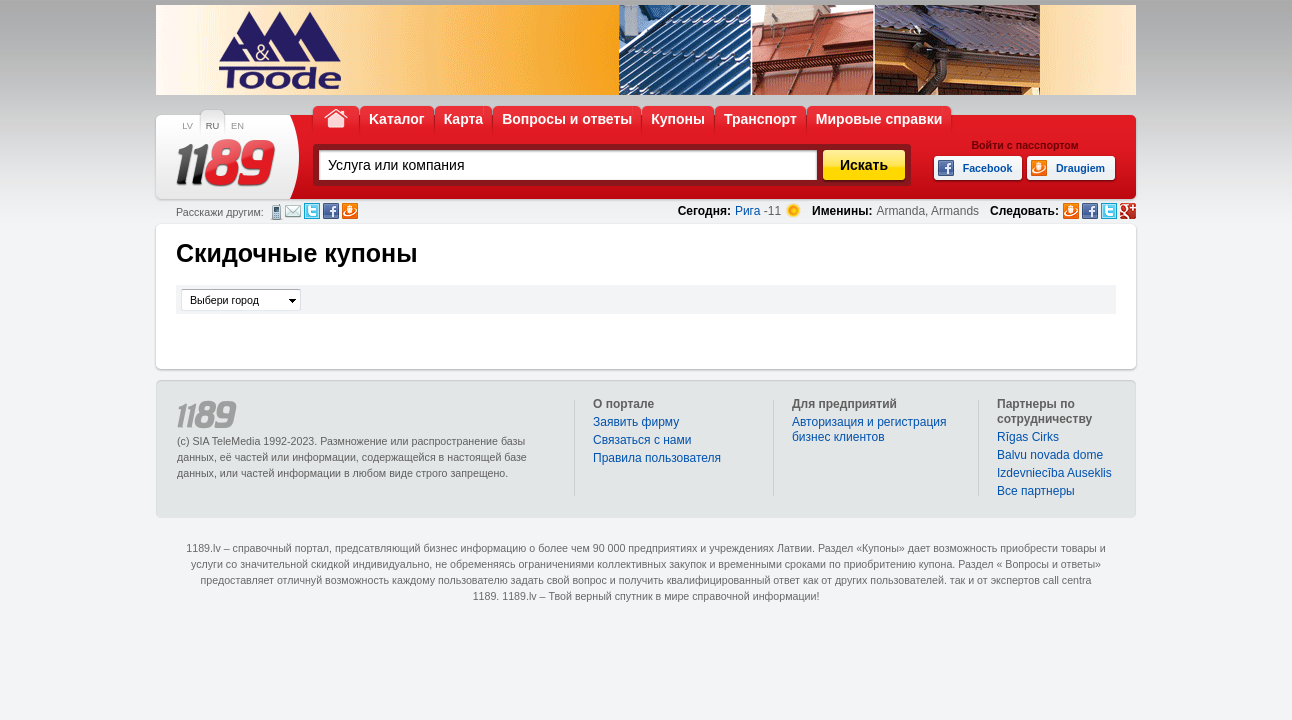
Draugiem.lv (350, 211)
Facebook (331, 211)
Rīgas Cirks (1028, 437)
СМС (276, 212)
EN (237, 126)
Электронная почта (293, 211)
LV (187, 126)
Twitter (312, 211)
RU (212, 126)
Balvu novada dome (1050, 455)
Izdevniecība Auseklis (1054, 473)
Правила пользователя (657, 458)
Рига (748, 211)
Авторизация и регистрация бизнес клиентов (869, 429)
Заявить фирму (636, 422)
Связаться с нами (642, 440)
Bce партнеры (1036, 491)
